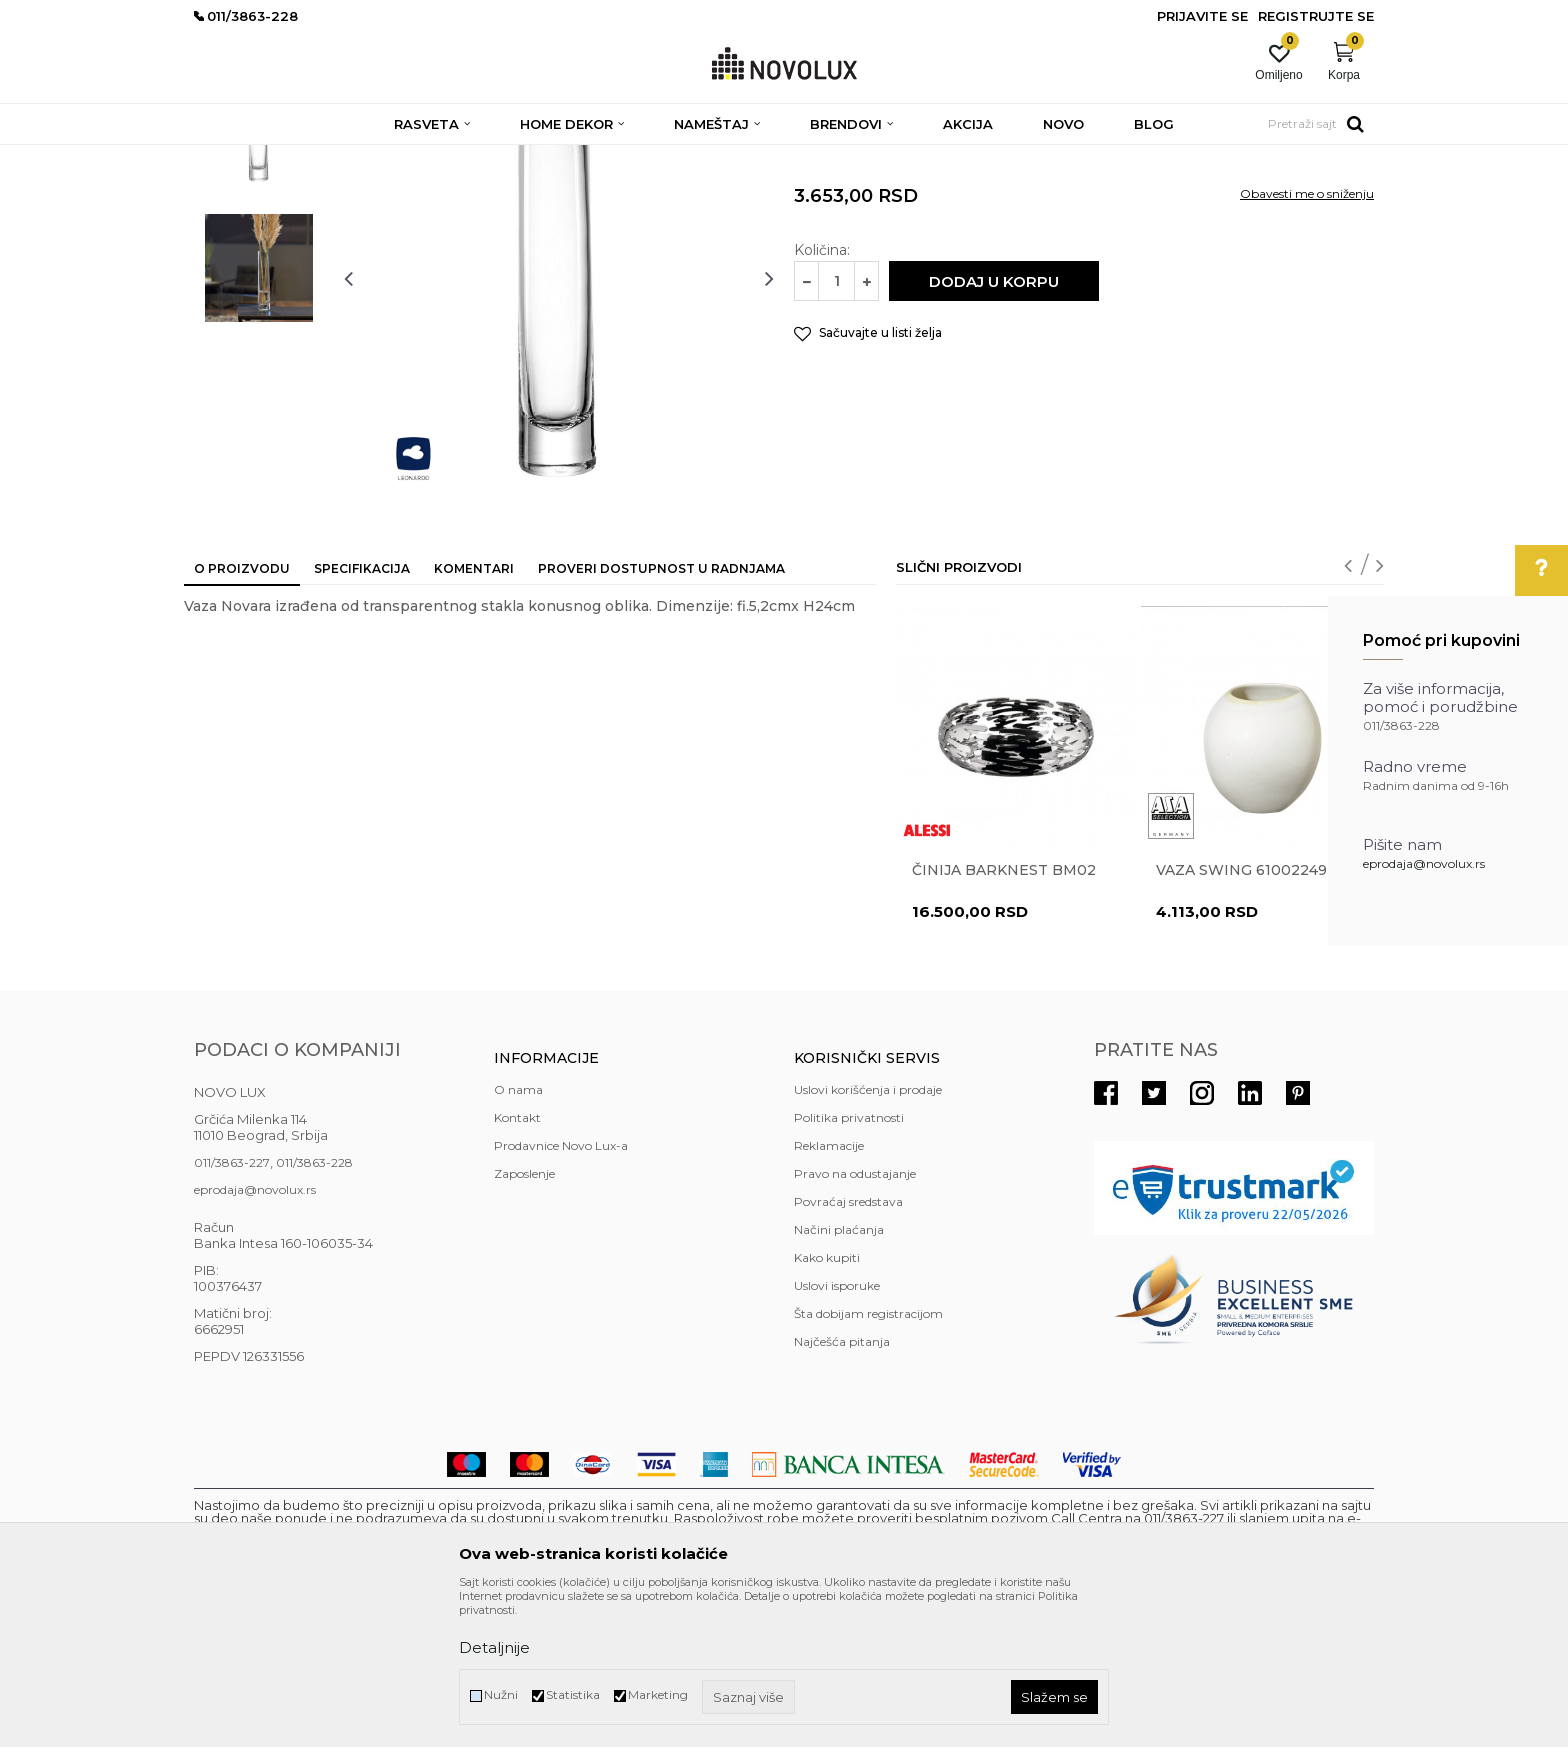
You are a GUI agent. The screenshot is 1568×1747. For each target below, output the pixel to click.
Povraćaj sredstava (848, 1346)
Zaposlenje (524, 1318)
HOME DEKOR (387, 157)
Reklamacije (829, 1290)
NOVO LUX (227, 157)
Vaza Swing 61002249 (1241, 1015)
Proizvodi (301, 157)
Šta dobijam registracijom (868, 1458)
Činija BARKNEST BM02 (1004, 1015)
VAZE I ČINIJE (633, 157)
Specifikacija (362, 713)
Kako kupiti (827, 1402)
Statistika (573, 1694)
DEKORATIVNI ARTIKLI (512, 157)
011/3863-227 (232, 1307)
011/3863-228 (314, 1307)
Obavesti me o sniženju (1307, 338)
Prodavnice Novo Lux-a (561, 1290)
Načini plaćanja (839, 1374)
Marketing (658, 1694)
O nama (518, 1234)
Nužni (501, 1694)
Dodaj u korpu (994, 426)
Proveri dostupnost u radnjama (661, 713)
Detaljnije (494, 1647)
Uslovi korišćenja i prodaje (868, 1234)
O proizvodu (242, 713)
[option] (259, 277)
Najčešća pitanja (842, 1486)
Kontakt (517, 1262)
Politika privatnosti (849, 1262)
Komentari (474, 713)
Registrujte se (1316, 16)
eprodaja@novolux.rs (1424, 863)
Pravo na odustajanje (855, 1318)
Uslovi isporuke (837, 1430)
